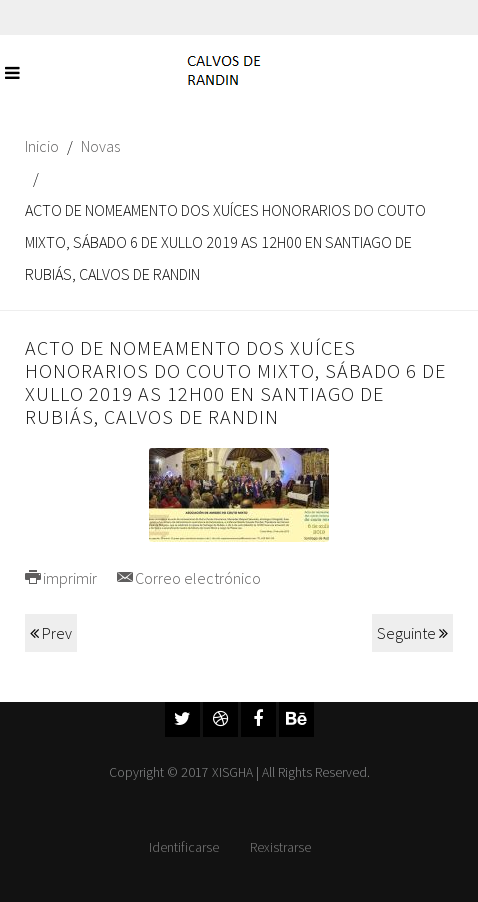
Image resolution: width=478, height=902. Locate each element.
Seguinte (412, 633)
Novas (100, 146)
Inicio (42, 146)
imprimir (61, 578)
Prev (51, 633)
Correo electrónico (189, 578)
